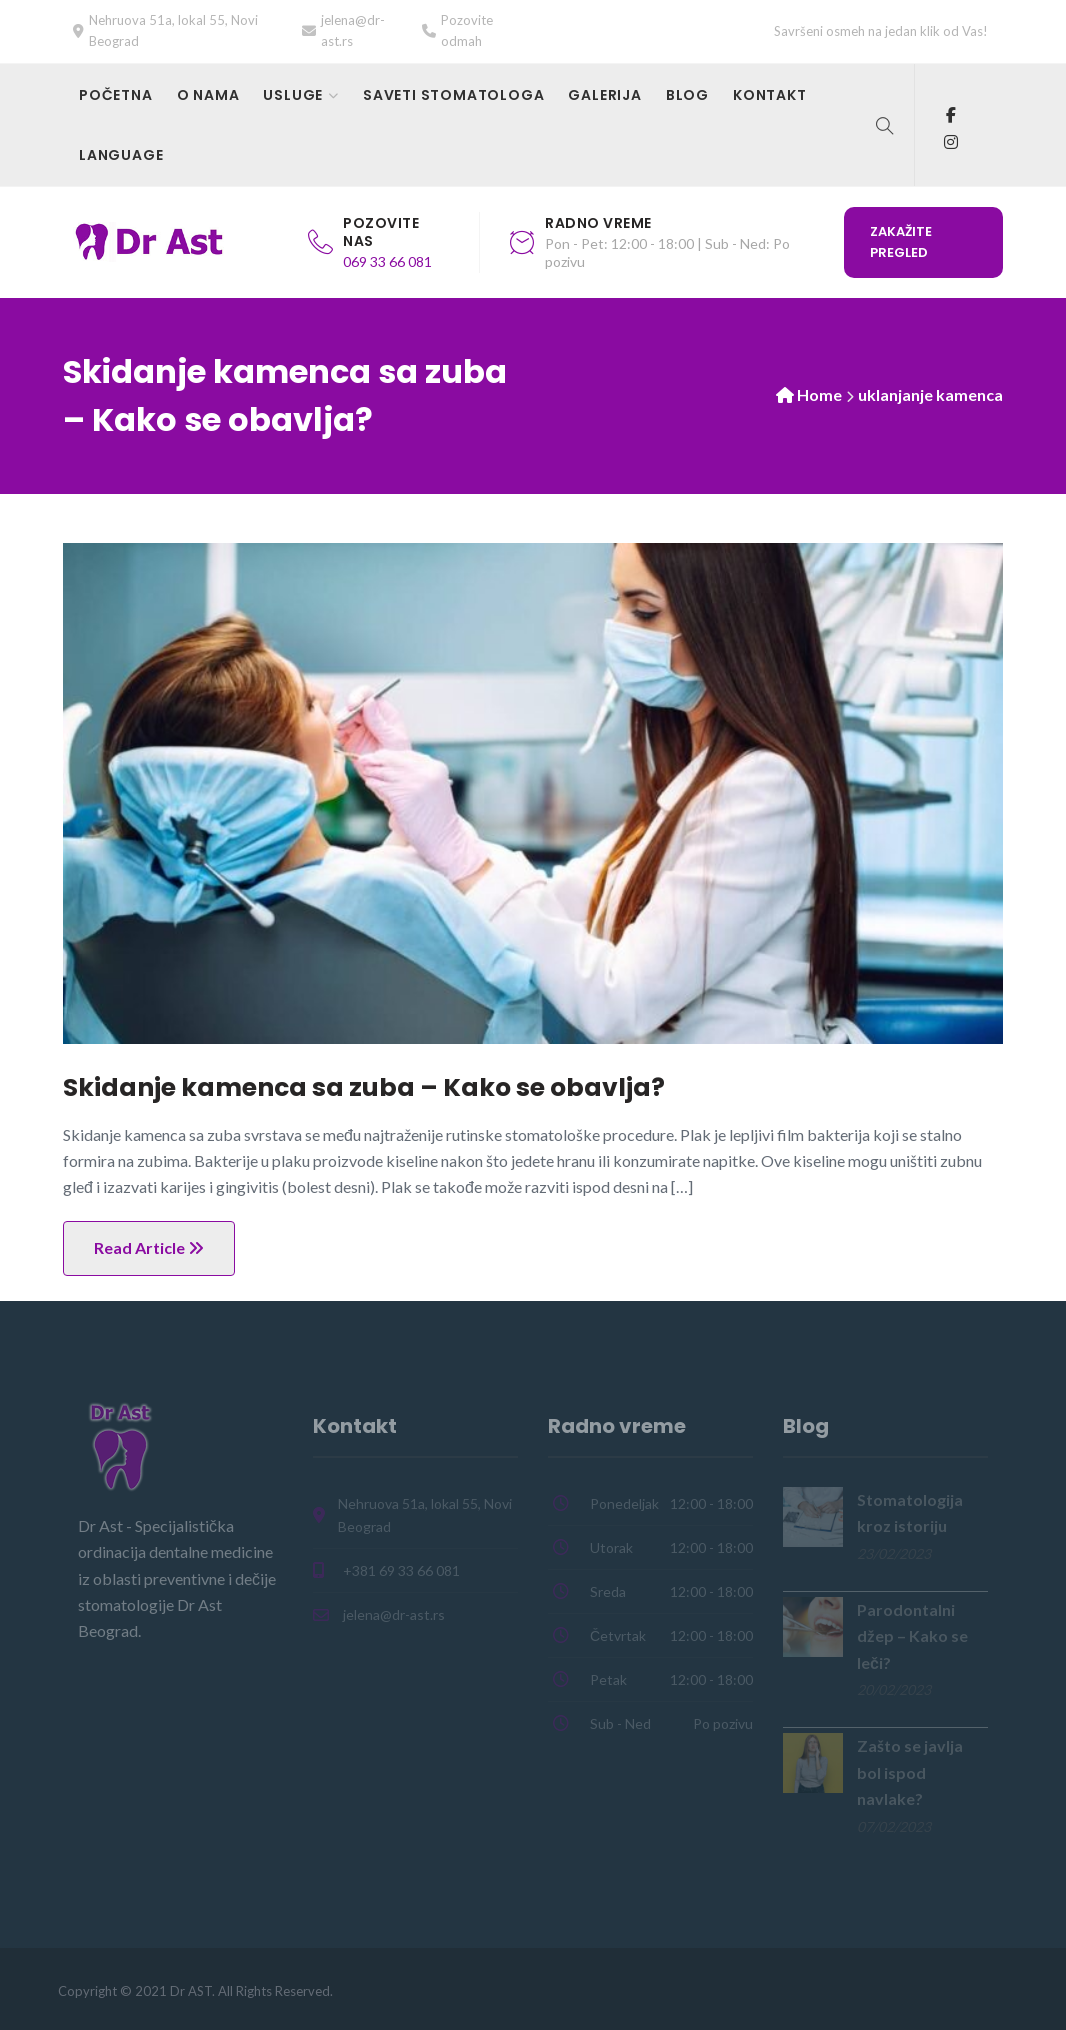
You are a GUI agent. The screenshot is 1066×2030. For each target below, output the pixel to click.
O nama (208, 95)
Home (819, 394)
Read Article (149, 1247)
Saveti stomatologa (453, 95)
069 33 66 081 (387, 261)
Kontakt (770, 95)
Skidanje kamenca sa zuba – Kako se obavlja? (364, 1087)
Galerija (604, 95)
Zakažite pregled (901, 242)
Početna (116, 95)
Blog (687, 95)
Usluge (293, 95)
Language (121, 155)
